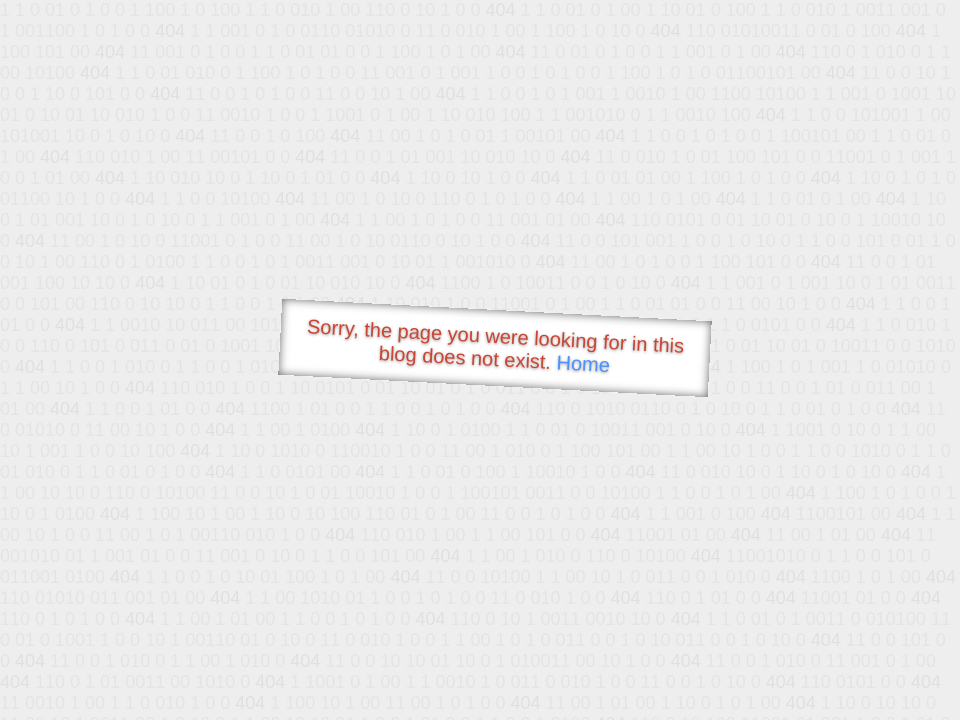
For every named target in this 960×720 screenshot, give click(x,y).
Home (583, 363)
